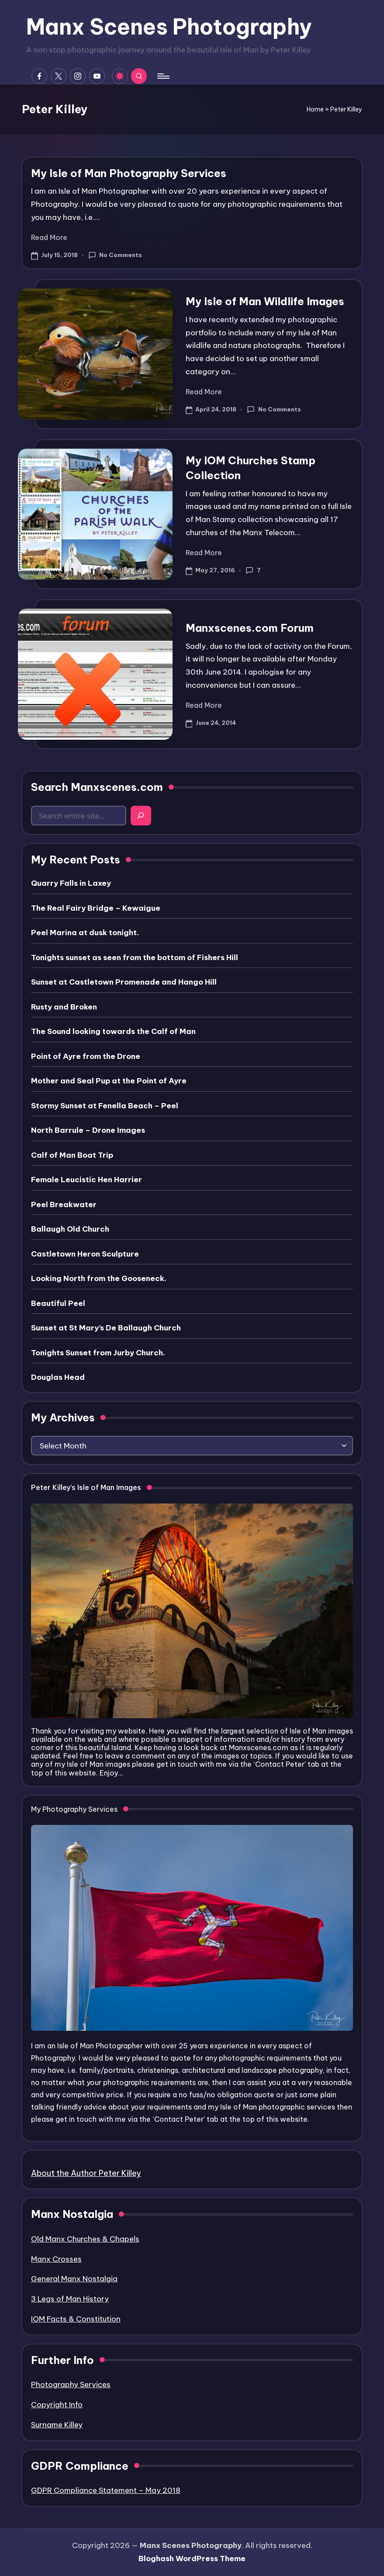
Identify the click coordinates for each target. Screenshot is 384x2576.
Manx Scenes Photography (169, 26)
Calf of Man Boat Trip (72, 1155)
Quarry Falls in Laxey (71, 883)
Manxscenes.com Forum (250, 627)
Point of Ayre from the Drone (85, 1056)
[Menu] (162, 76)
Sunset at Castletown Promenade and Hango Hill (124, 982)
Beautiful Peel (58, 1303)
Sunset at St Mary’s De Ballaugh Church (106, 1328)
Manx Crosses (56, 2259)
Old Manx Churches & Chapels (85, 2239)
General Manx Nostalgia (74, 2279)
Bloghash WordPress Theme (192, 2558)
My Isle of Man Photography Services (128, 173)
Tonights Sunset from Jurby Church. (98, 1353)
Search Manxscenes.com (97, 787)
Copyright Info (57, 2404)
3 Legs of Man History (70, 2299)
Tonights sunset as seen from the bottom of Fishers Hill (134, 957)
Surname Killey (57, 2425)
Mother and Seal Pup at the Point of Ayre (109, 1081)
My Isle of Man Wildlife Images (265, 301)
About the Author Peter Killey (86, 2173)
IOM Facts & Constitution (76, 2319)
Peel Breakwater (64, 1204)
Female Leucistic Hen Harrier (86, 1179)
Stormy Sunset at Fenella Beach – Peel (104, 1105)
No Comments (115, 255)
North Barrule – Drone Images (88, 1130)
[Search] (141, 815)
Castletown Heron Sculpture (85, 1254)
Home (315, 109)
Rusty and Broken (64, 1007)
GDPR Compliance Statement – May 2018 (105, 2490)
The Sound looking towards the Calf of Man (113, 1031)
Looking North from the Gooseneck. (98, 1278)
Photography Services (71, 2384)
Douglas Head (58, 1377)
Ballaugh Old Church (70, 1229)
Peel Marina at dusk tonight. (85, 932)
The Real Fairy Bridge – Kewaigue (95, 908)
